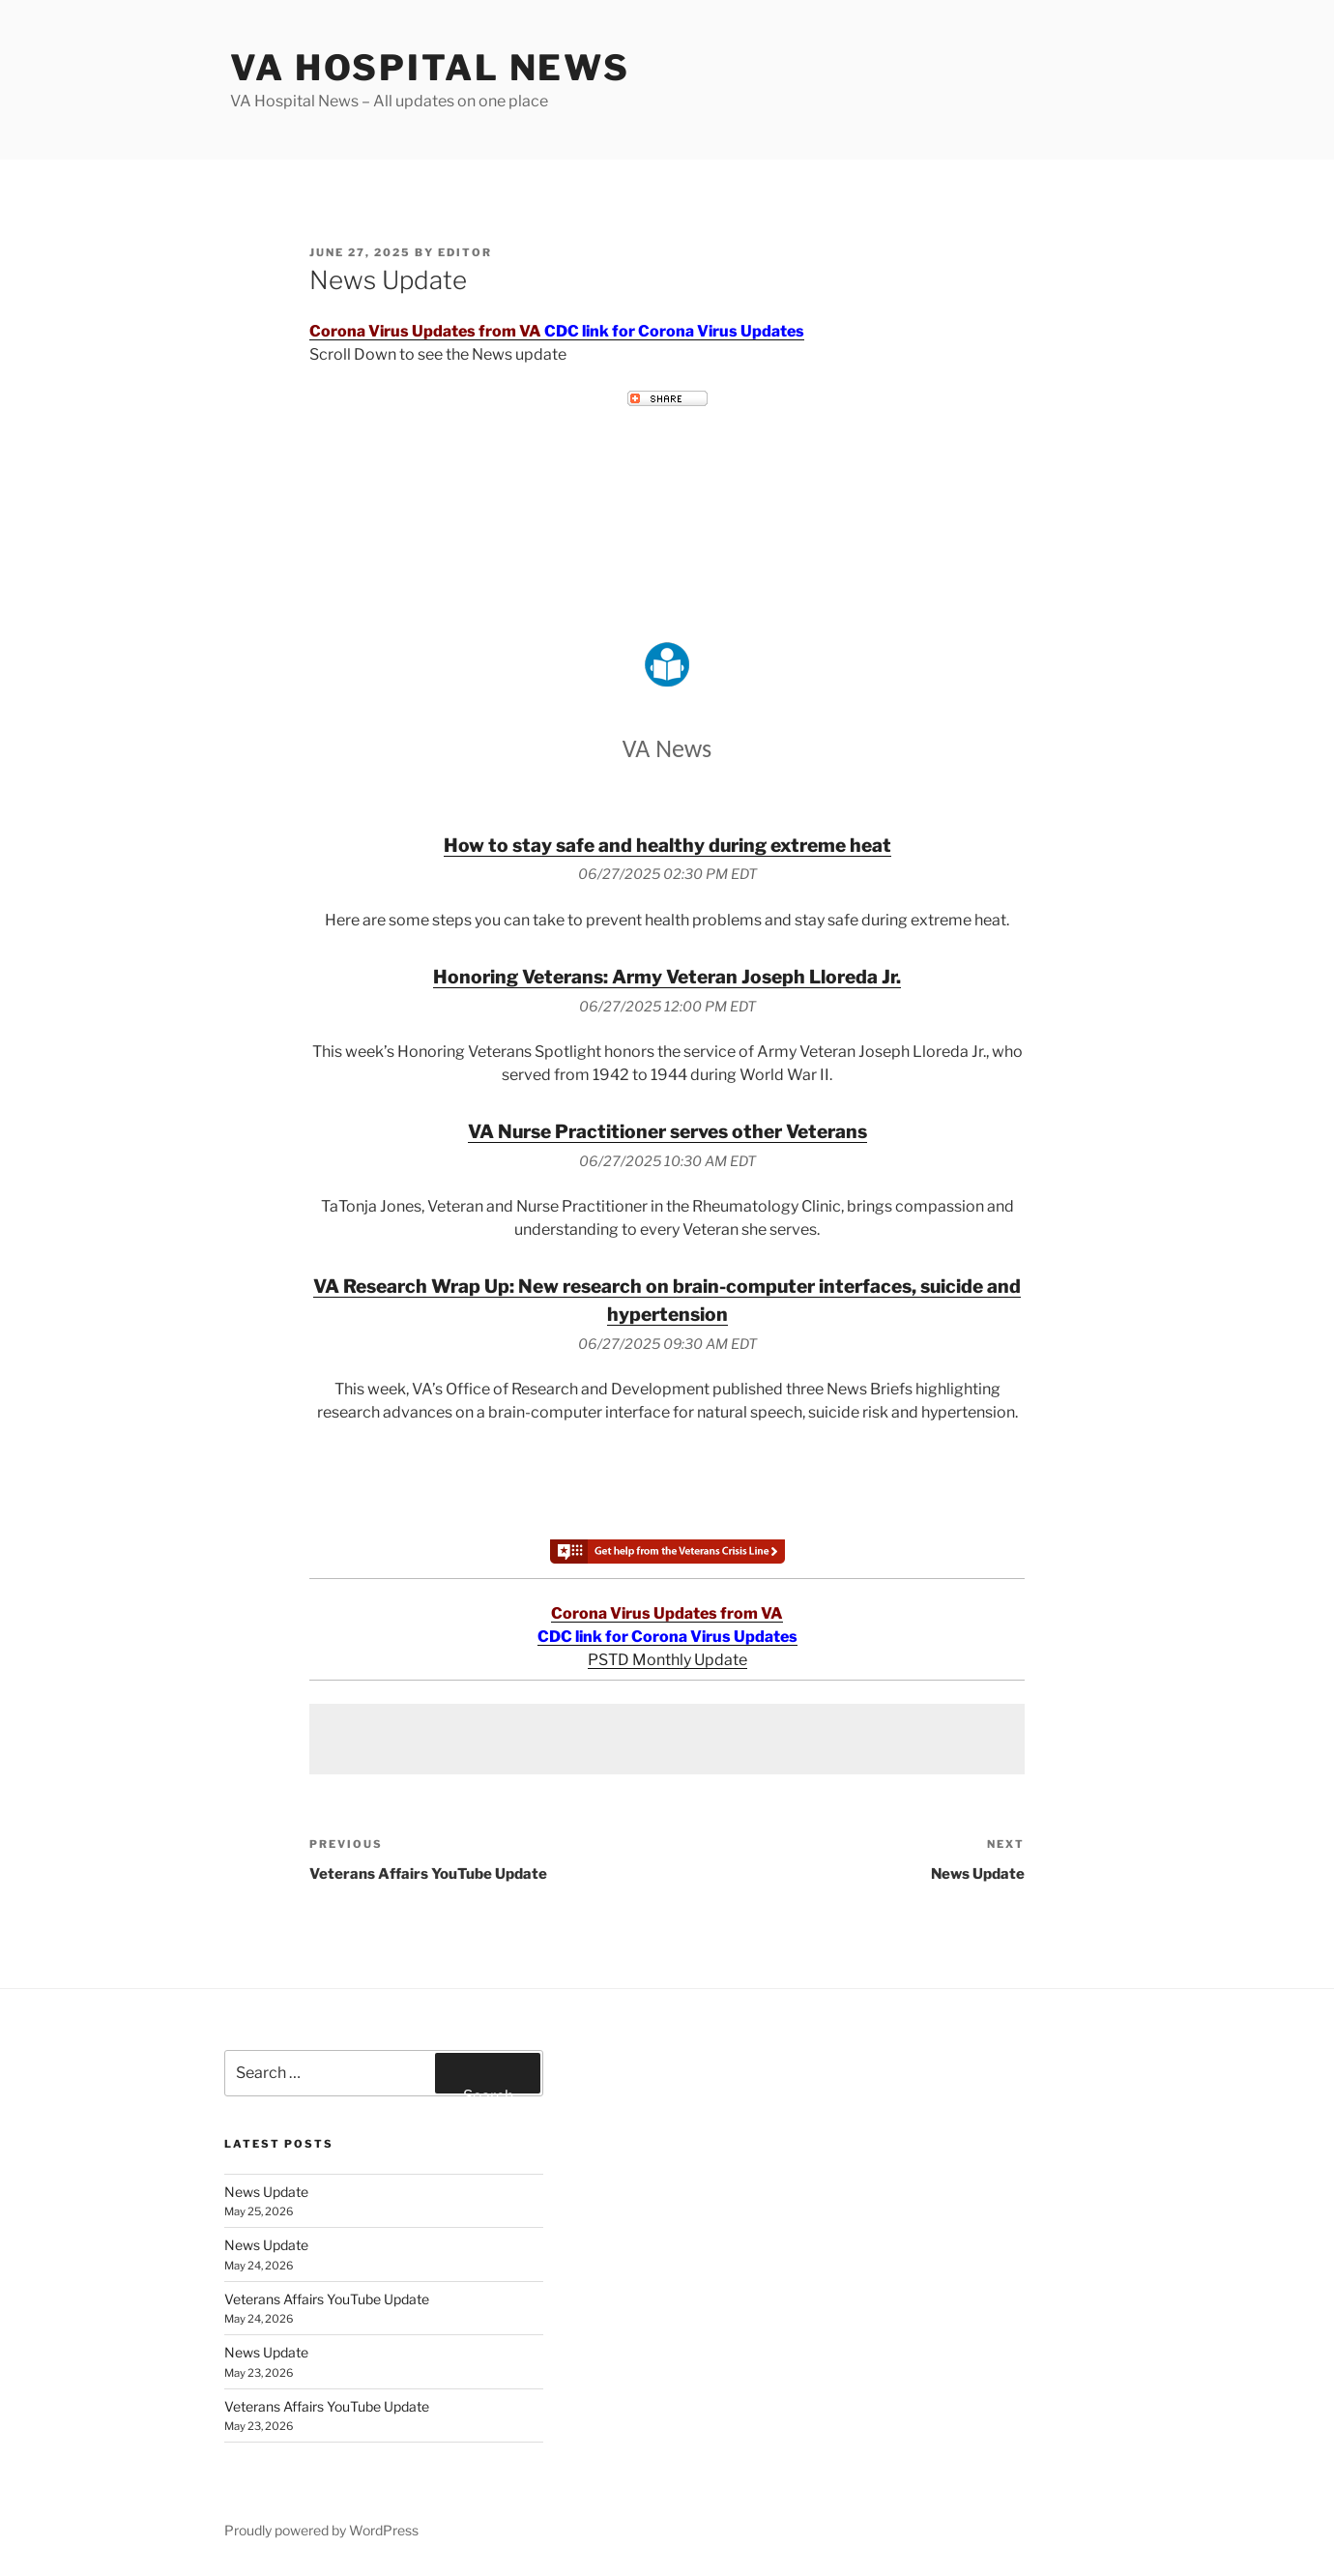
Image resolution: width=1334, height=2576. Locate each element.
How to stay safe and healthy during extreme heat (667, 845)
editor (465, 252)
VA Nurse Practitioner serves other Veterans (667, 1131)
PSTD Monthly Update (667, 1660)
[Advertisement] (667, 1739)
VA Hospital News (430, 67)
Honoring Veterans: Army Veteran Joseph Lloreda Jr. (667, 976)
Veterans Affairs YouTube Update (326, 2299)
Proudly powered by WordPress (321, 2530)
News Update (266, 2191)
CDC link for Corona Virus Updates (674, 331)
